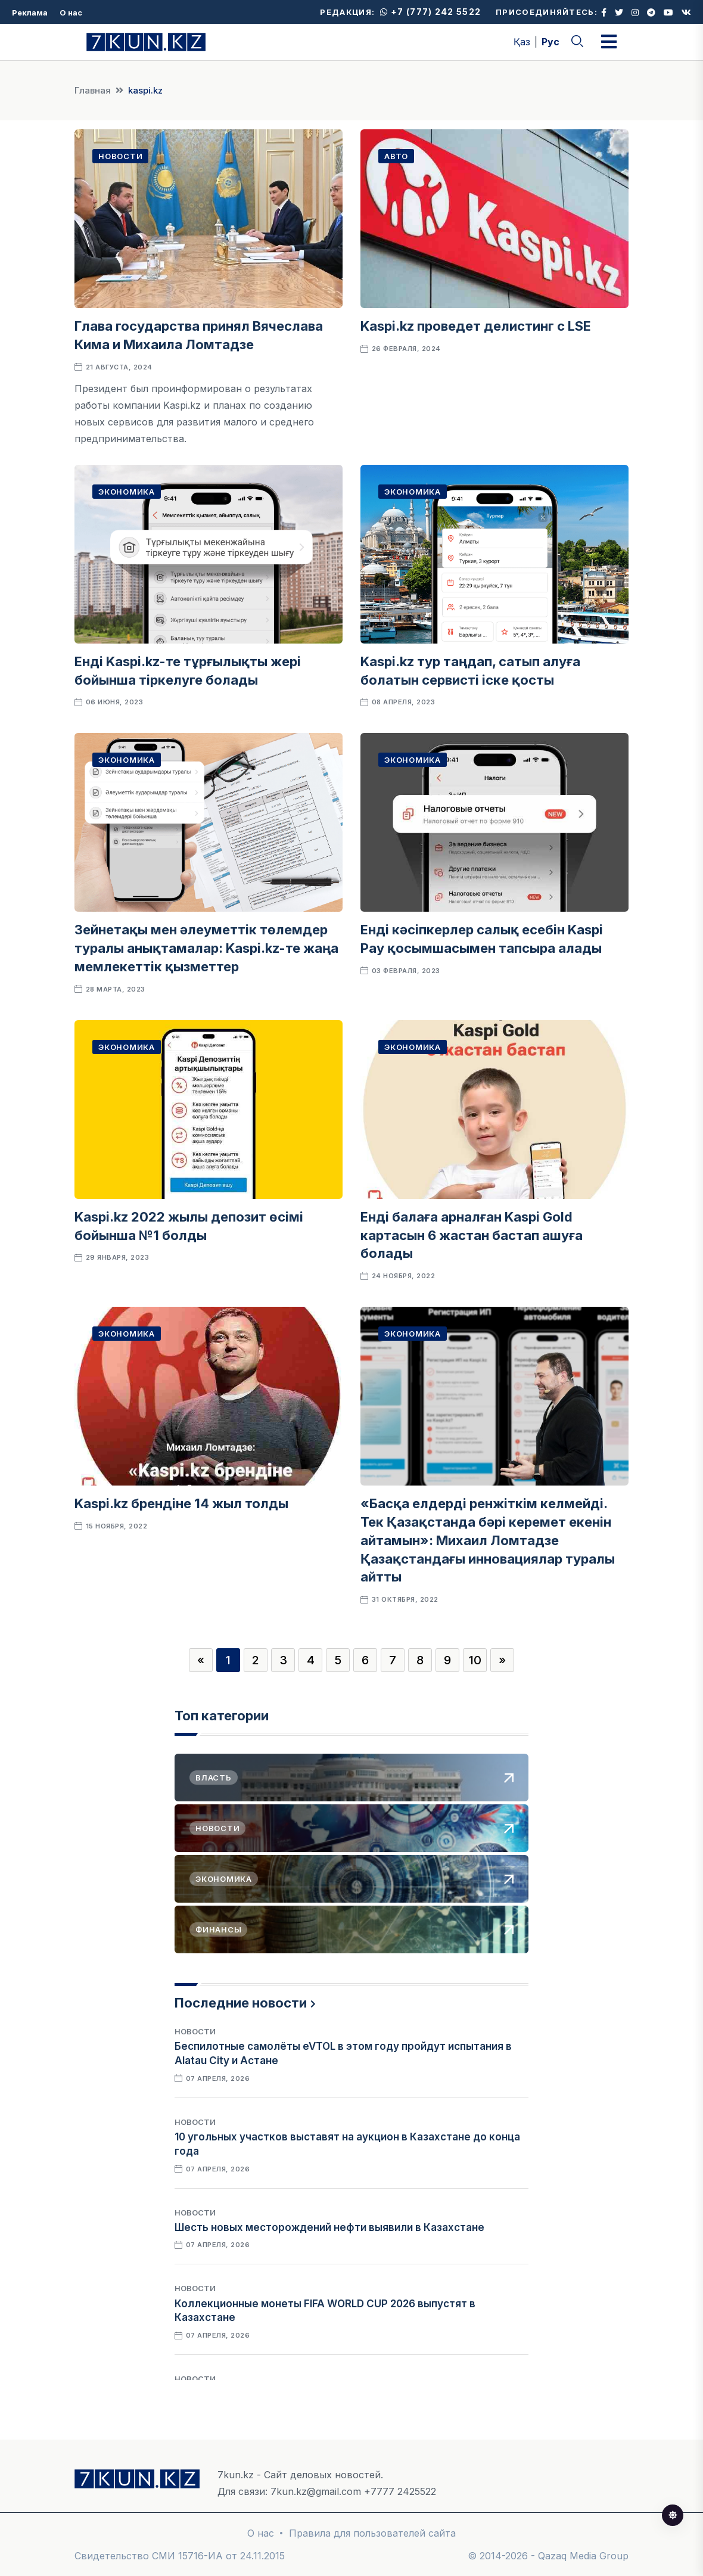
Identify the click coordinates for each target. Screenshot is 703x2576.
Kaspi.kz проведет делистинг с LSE (477, 326)
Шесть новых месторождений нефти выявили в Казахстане (329, 2227)
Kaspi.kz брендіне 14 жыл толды (181, 1503)
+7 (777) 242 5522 (430, 12)
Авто (396, 156)
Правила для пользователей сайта (372, 2533)
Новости (120, 156)
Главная (92, 90)
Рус (550, 42)
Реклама (30, 12)
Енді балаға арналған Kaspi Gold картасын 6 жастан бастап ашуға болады (471, 1235)
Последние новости (241, 2003)
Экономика (126, 491)
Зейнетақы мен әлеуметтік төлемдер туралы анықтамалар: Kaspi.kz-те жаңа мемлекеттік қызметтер (206, 948)
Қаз (522, 42)
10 (475, 1660)
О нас (71, 12)
